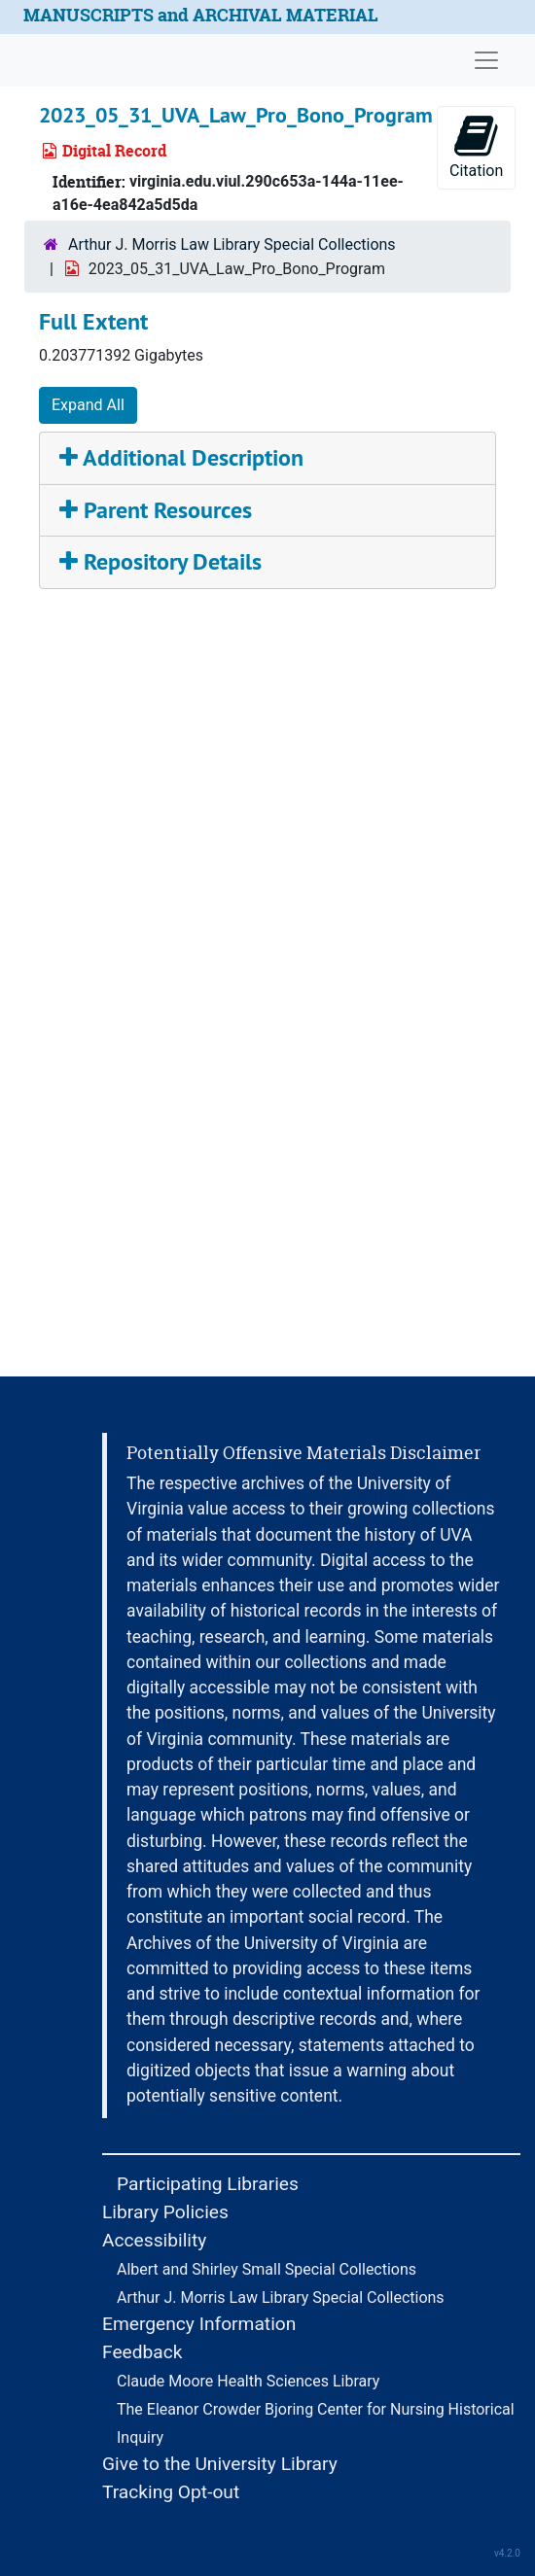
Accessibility (154, 2240)
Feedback (142, 2352)
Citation (476, 146)
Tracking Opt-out (170, 2492)
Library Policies (165, 2212)
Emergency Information (199, 2324)
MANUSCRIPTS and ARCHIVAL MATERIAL (200, 15)
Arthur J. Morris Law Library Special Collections (232, 244)
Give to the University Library (220, 2464)
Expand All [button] (88, 405)
